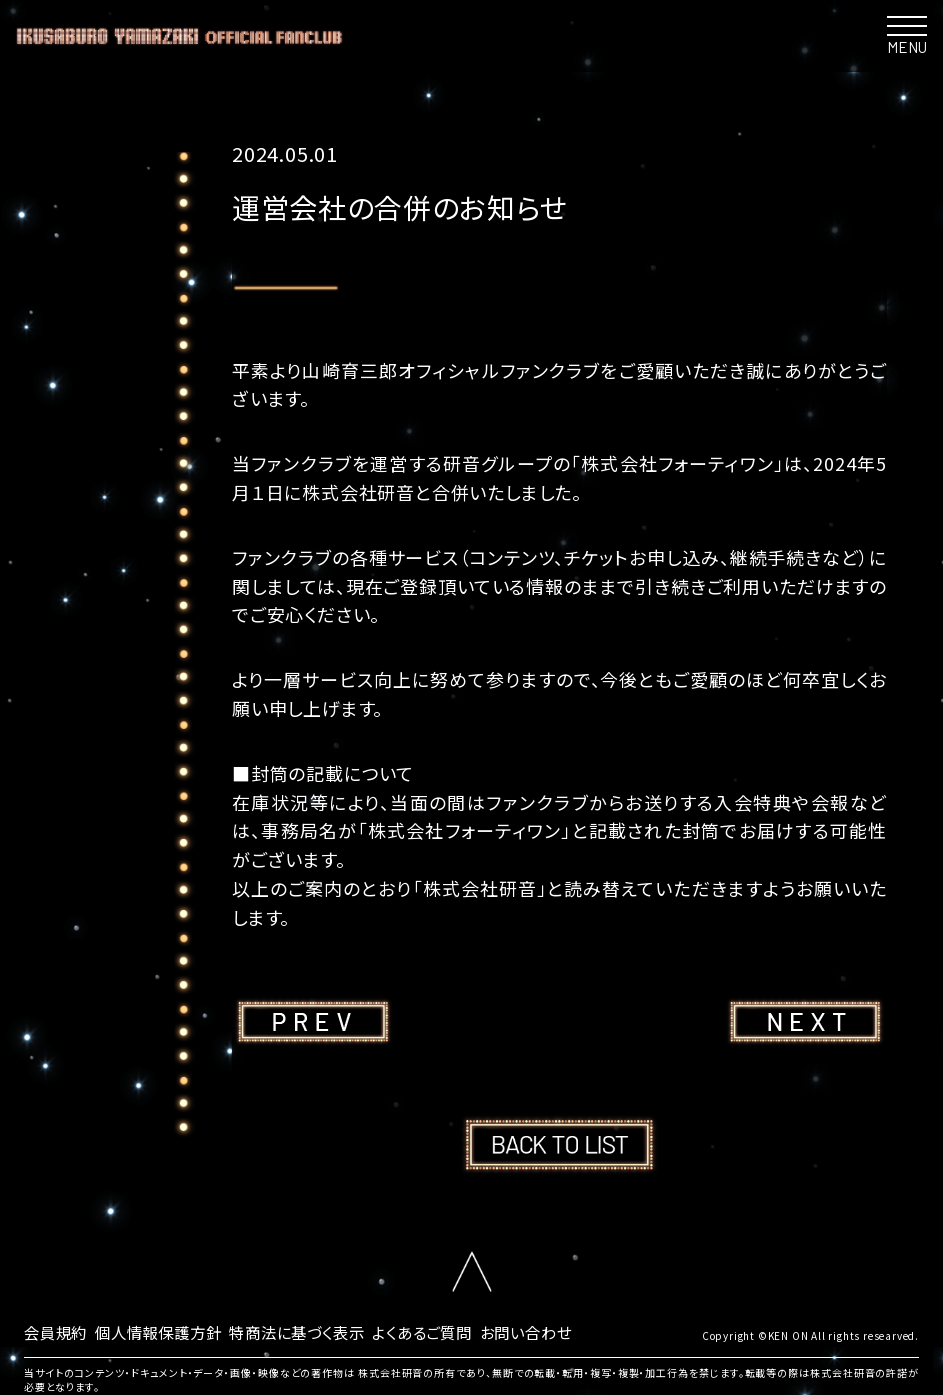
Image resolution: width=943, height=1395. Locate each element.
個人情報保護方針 (166, 1331)
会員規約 (57, 1331)
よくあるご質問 (447, 1331)
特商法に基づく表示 (314, 1331)
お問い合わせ (557, 1331)
